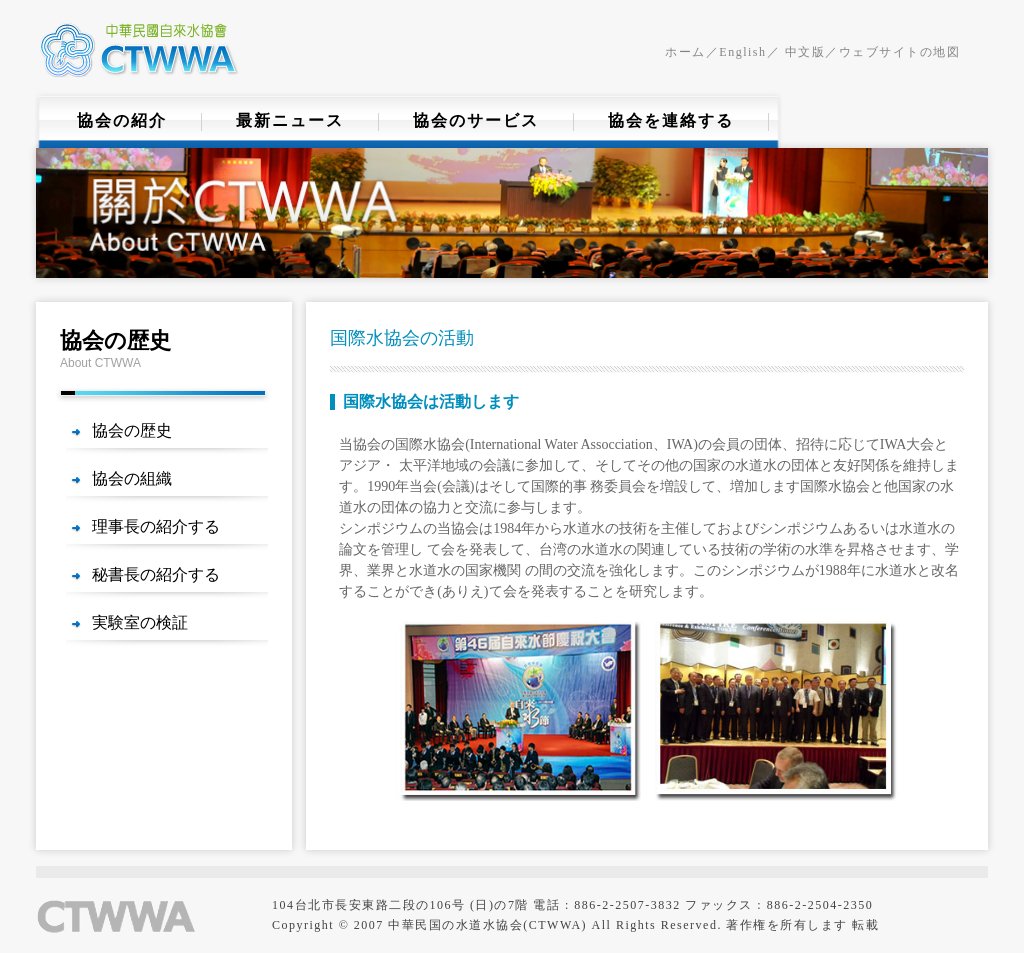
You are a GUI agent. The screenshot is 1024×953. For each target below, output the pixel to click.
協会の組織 (132, 478)
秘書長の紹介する (156, 574)
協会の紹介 (122, 120)
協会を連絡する (671, 120)
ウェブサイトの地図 (900, 52)
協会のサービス (476, 120)
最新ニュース (290, 120)
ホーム (685, 52)
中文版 (802, 52)
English (742, 52)
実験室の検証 (140, 622)
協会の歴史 (132, 430)
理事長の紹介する (156, 526)
